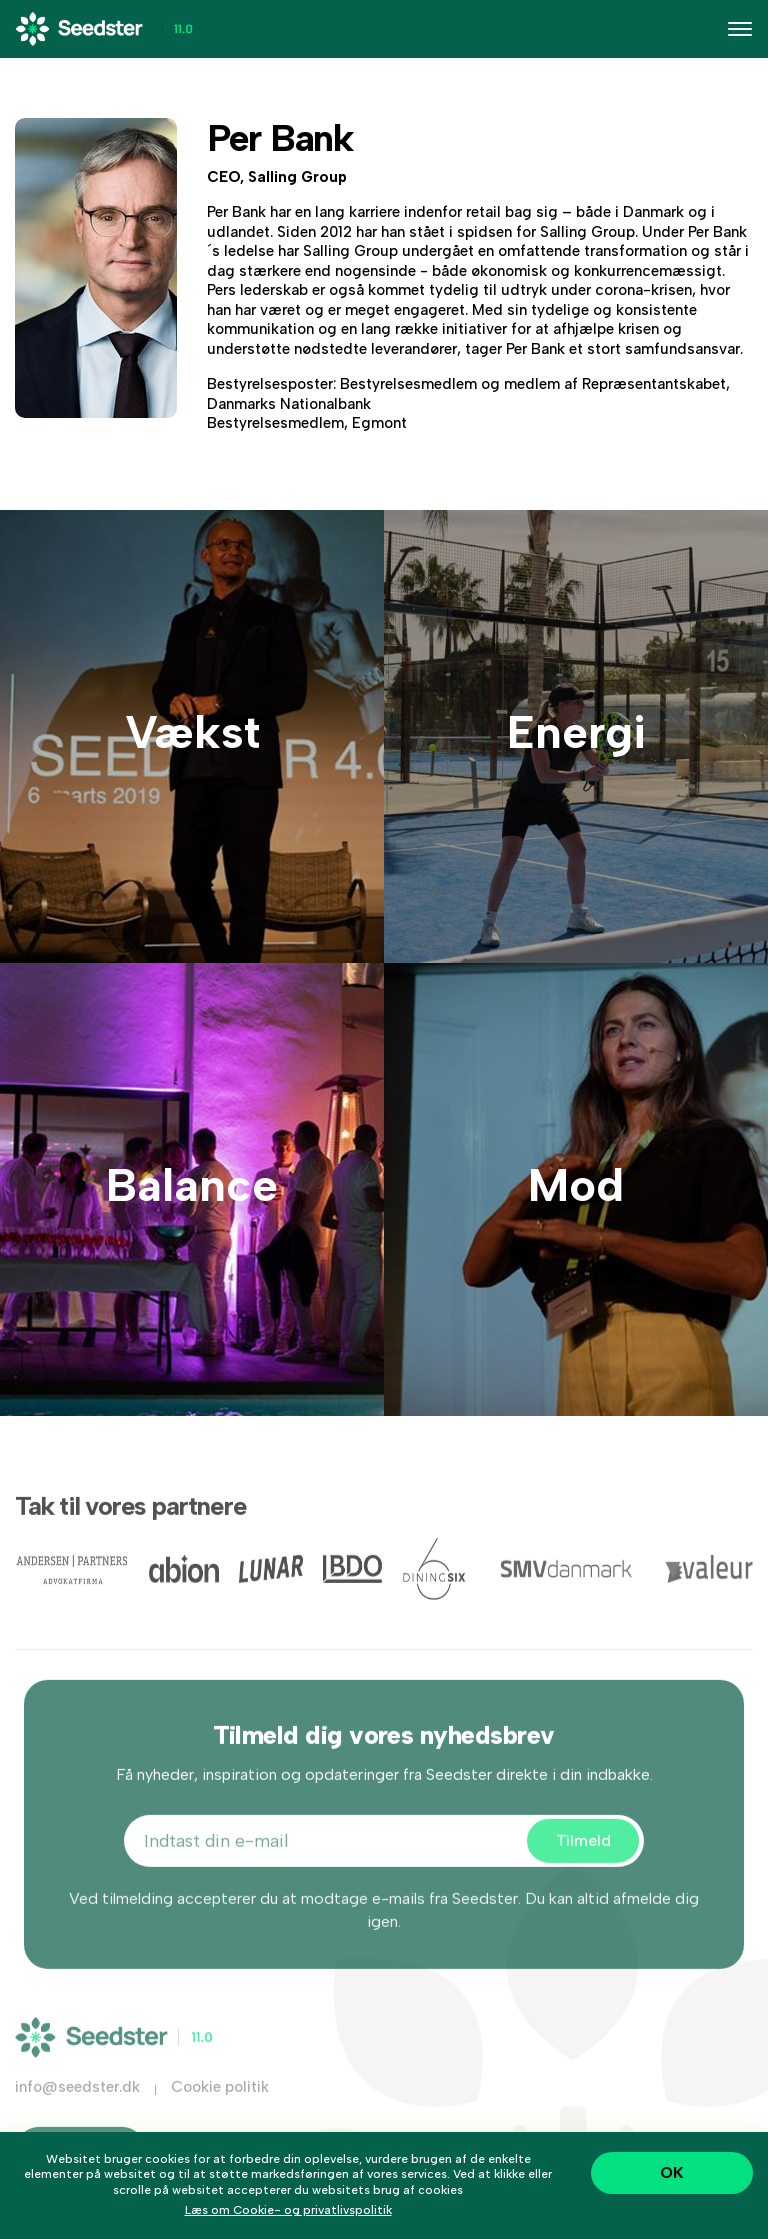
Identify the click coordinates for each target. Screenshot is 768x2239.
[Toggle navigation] (740, 29)
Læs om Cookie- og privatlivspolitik (288, 2210)
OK (672, 2172)
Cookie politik (220, 2112)
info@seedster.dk (77, 2112)
